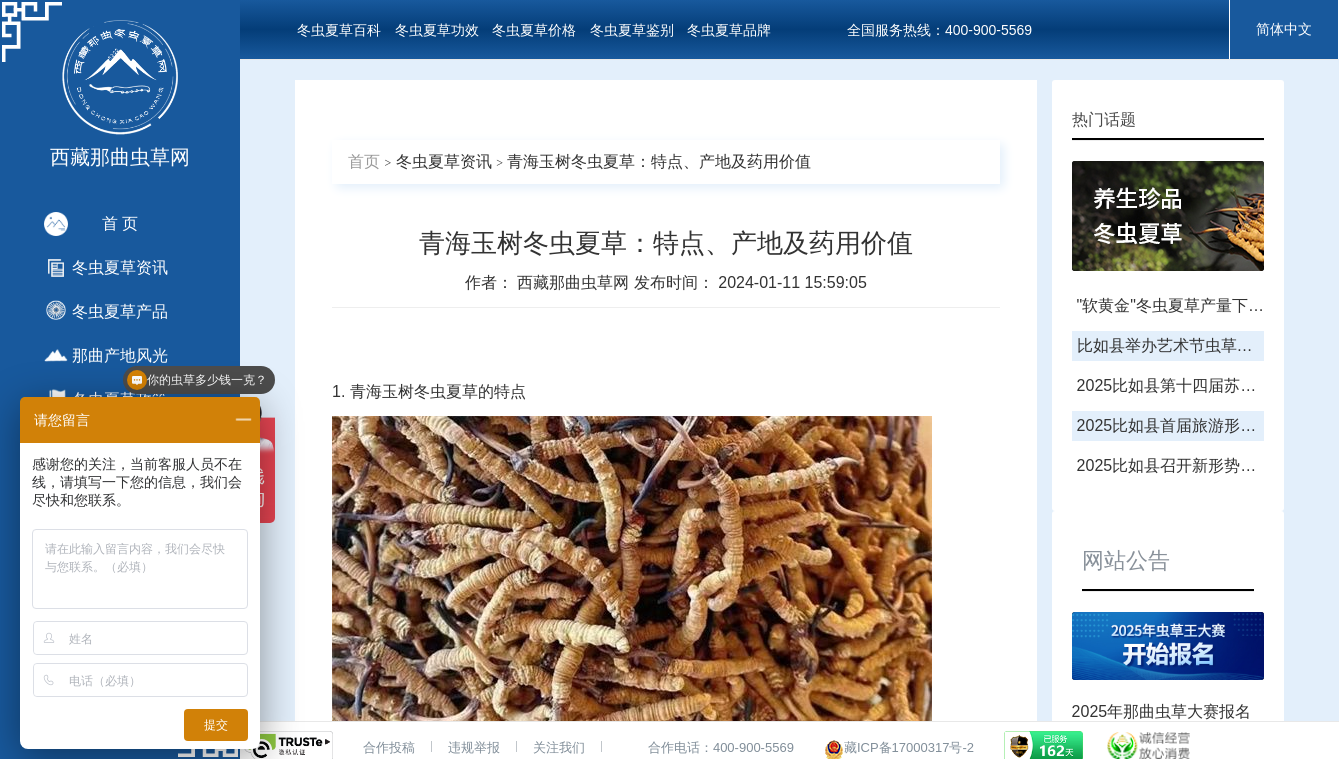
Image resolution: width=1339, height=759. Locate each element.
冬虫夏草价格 (534, 30)
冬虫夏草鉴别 (632, 30)
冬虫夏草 (446, 391)
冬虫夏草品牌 (729, 30)
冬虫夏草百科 (339, 30)
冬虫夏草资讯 (444, 161)
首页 (364, 161)
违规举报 (474, 747)
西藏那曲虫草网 (575, 282)
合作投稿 (389, 747)
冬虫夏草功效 (437, 30)
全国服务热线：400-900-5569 (939, 30)
